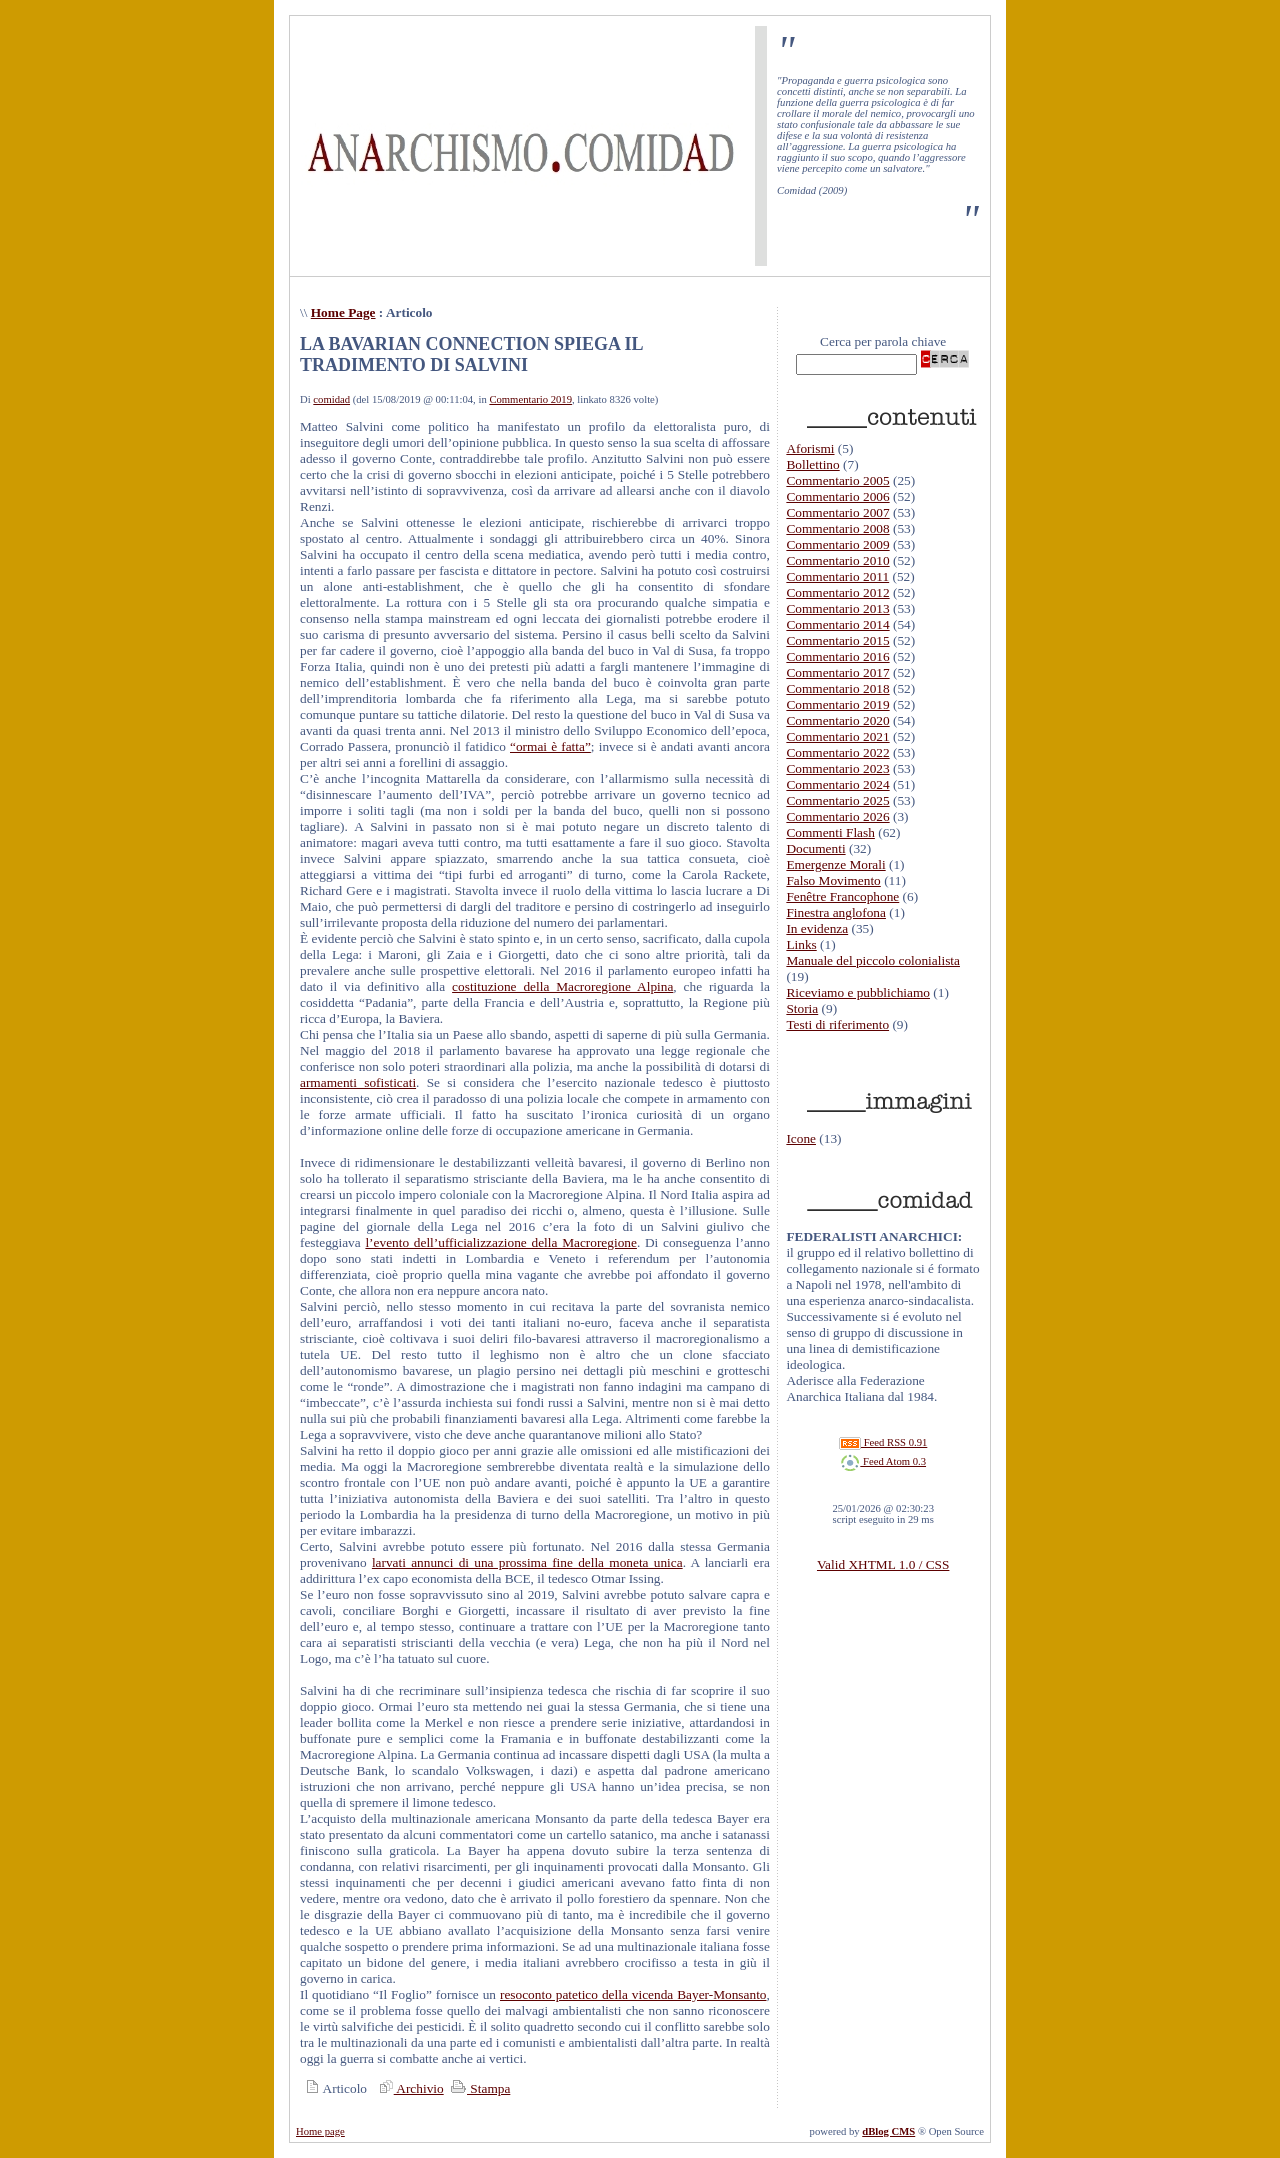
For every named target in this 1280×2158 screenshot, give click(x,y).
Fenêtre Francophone (842, 896)
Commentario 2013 (837, 608)
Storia (802, 1008)
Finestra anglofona (836, 912)
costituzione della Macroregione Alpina (562, 986)
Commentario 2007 (837, 512)
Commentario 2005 (837, 480)
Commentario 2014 (837, 624)
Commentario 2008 (837, 528)
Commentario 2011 (837, 576)
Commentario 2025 (837, 800)
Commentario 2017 (837, 672)
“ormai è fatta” (550, 746)
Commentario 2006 (837, 496)
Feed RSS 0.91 (883, 1442)
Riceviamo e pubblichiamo (858, 992)
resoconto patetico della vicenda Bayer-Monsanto (633, 1994)
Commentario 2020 (837, 720)
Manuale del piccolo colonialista (873, 960)
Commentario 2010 (837, 560)
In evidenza (817, 928)
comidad (331, 399)
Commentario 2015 (837, 640)
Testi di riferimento (837, 1024)
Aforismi (810, 448)
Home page (320, 2131)
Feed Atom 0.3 (883, 1461)
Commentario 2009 (837, 544)
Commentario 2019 (530, 399)
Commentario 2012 (837, 592)
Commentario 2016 (837, 656)
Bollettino (812, 464)
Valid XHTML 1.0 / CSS (883, 1564)
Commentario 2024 (837, 784)
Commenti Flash (830, 832)
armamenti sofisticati (358, 1082)
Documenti (815, 848)
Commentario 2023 (837, 768)
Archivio (409, 2088)
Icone (801, 1138)
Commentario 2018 (837, 688)
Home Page (343, 312)
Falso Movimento (833, 880)
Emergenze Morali (835, 864)
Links (801, 944)
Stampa (478, 2088)
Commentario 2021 (837, 736)
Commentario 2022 (837, 752)
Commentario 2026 (837, 816)
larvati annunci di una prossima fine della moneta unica (527, 1562)
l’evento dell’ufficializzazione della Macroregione (500, 1242)
